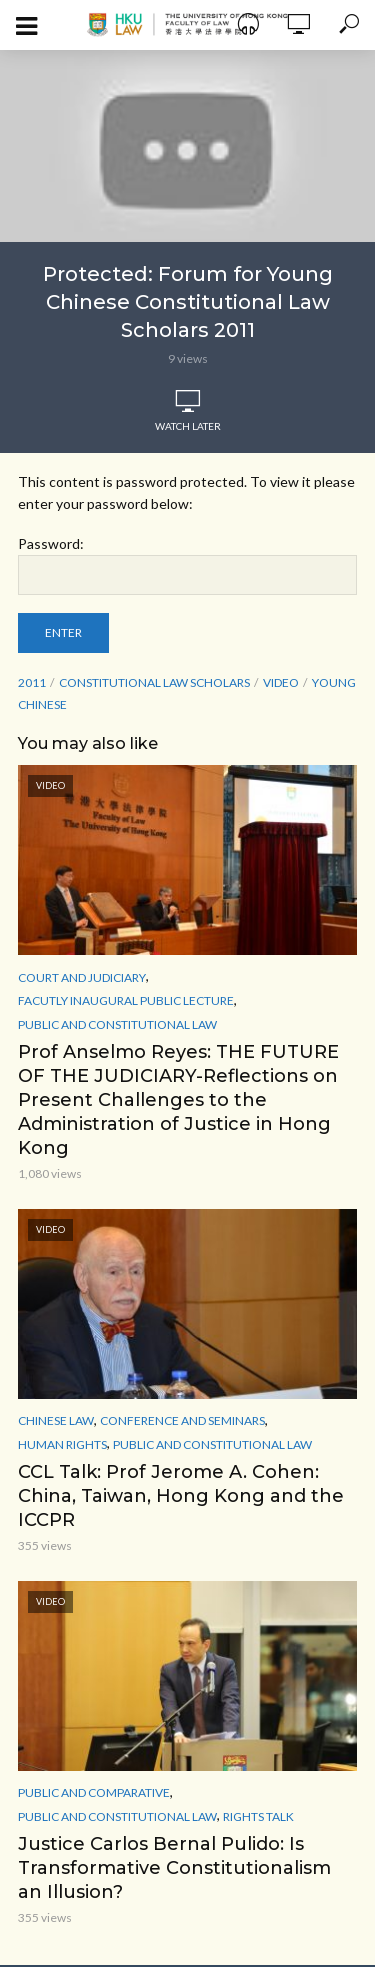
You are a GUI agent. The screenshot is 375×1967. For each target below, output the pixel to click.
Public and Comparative (94, 1792)
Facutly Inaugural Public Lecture (126, 1000)
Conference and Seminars (182, 1420)
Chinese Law (56, 1420)
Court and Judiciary (82, 977)
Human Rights (62, 1444)
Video (281, 682)
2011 (32, 682)
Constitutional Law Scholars (154, 682)
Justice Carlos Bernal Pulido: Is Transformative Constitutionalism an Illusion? (174, 1868)
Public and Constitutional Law (117, 1024)
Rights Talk (258, 1816)
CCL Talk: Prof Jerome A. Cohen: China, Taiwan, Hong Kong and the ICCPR (181, 1496)
